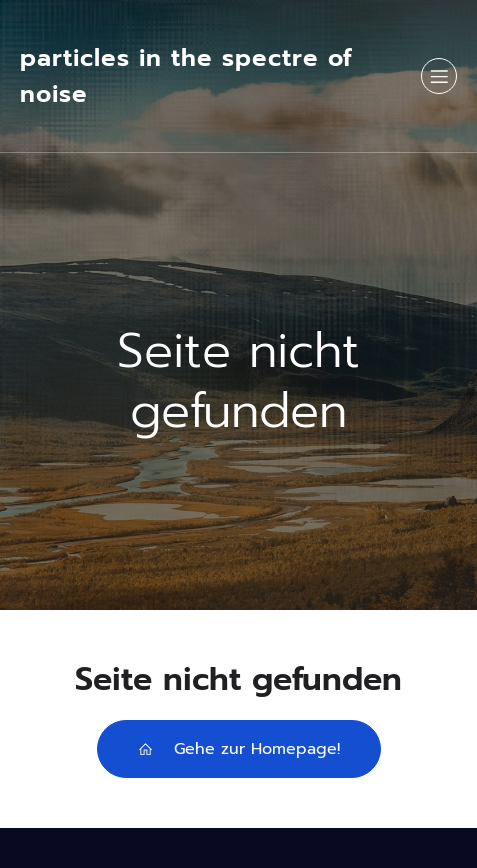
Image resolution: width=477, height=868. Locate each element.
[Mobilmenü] (439, 76)
